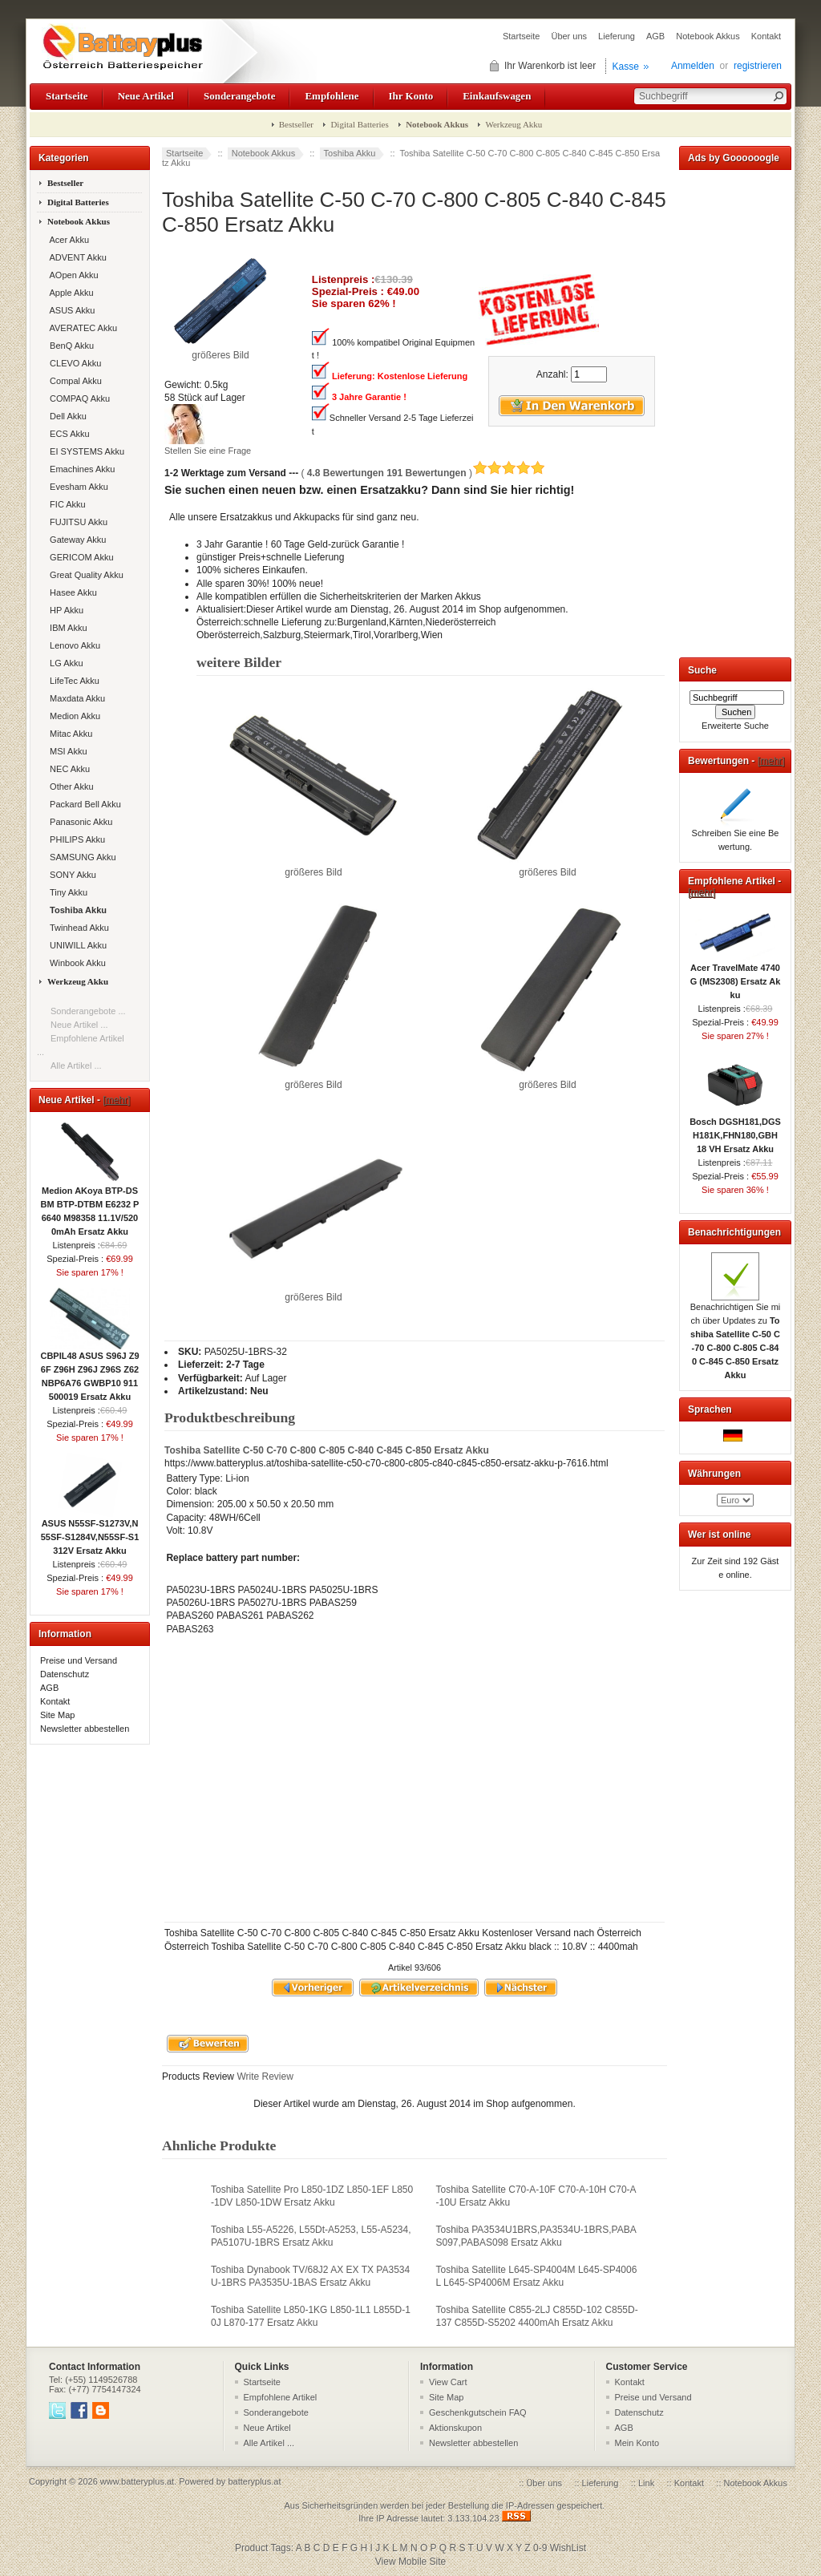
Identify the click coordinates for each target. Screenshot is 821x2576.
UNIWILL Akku (76, 945)
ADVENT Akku (76, 257)
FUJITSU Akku (76, 522)
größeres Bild (314, 867)
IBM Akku (66, 628)
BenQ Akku (69, 345)
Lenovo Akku (72, 645)
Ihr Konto (411, 96)
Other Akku (69, 786)
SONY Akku (70, 875)
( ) (422, 473)
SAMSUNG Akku (80, 857)
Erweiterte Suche (735, 725)
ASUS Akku (70, 310)
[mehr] (116, 1100)
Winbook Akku (75, 963)
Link (646, 2483)
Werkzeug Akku (513, 124)
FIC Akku (65, 504)
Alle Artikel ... (76, 1065)
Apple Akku (69, 292)
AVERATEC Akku (81, 328)
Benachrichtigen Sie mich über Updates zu (735, 1336)
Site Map (57, 1715)
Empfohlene (331, 96)
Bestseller (296, 124)
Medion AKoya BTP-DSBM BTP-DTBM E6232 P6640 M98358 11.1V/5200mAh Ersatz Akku (90, 1206)
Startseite (521, 36)
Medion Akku (72, 716)
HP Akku (64, 610)
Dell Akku (66, 416)
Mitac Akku (68, 733)
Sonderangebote (239, 96)
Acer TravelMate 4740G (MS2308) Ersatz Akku (735, 976)
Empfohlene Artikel (280, 2397)
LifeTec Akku (72, 680)
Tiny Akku (66, 892)
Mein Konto (637, 2443)
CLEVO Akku (73, 363)
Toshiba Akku (350, 153)
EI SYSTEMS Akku (84, 451)
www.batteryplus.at (137, 2481)
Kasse (626, 66)
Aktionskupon (455, 2427)
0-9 (540, 2548)
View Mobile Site (411, 2561)
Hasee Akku (71, 592)
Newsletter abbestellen (84, 1728)
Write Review (263, 2076)
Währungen (714, 1473)
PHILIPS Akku (75, 839)
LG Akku (64, 663)
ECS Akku (67, 434)
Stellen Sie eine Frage (207, 450)
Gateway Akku (75, 539)
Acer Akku (67, 240)
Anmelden (692, 65)
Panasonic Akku (78, 822)
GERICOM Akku (79, 557)
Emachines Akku (80, 469)
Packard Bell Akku (83, 804)
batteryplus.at (254, 2481)
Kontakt (766, 36)
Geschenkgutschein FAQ (478, 2412)
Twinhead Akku (77, 927)
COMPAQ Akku (77, 398)
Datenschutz (64, 1674)
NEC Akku (67, 769)
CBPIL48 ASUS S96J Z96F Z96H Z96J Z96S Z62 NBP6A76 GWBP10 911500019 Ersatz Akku (89, 1371)
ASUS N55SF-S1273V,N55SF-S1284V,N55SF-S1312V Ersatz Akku (90, 1532)
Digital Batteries (359, 124)
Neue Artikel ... (79, 1024)
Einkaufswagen (497, 96)
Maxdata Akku (75, 698)
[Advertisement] (735, 410)
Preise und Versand (78, 1660)
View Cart (448, 2382)
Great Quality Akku (84, 575)
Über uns (569, 36)
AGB (655, 36)
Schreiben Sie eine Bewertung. (735, 835)
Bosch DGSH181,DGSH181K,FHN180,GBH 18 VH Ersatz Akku (735, 1130)
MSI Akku (66, 751)
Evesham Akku (76, 486)
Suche (702, 670)
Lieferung (616, 36)
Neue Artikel (146, 96)
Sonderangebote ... (88, 1011)
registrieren (758, 65)
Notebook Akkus (708, 36)
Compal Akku (73, 381)
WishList (568, 2548)
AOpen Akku (72, 275)
